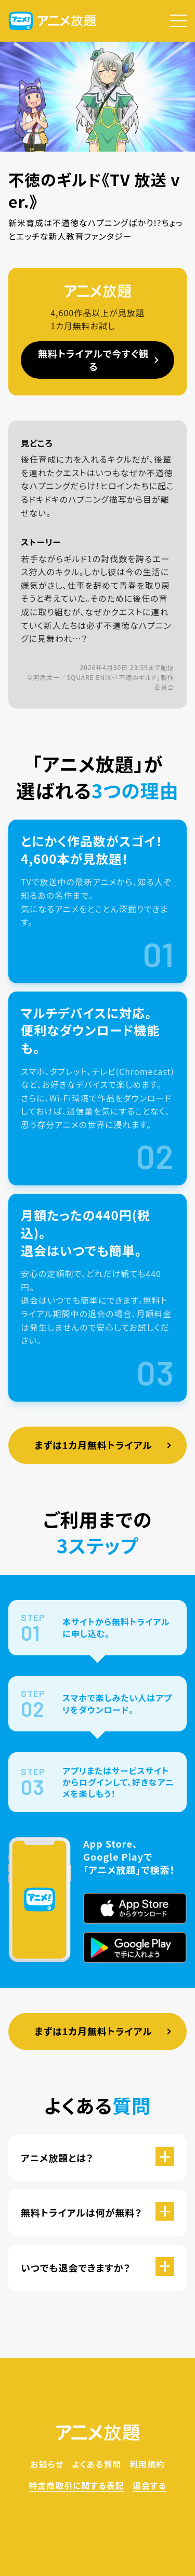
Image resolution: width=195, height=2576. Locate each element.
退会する (149, 2485)
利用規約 (147, 2464)
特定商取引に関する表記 (76, 2485)
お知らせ (46, 2464)
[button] (178, 21)
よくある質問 (96, 2464)
